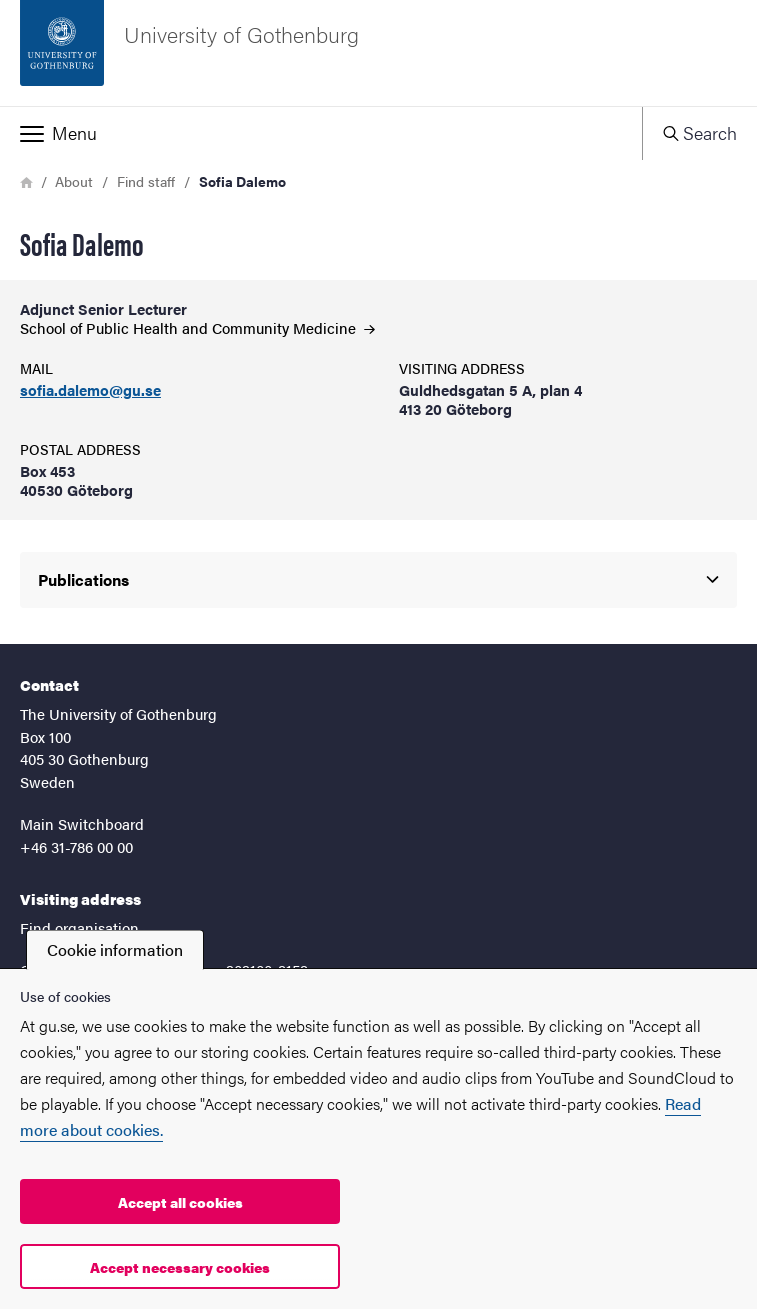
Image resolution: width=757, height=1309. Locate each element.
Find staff (146, 181)
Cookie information (115, 949)
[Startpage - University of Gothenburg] (378, 53)
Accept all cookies (180, 1202)
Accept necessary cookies (180, 1267)
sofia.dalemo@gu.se (90, 390)
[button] (321, 133)
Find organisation (79, 927)
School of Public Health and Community (197, 327)
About (74, 181)
